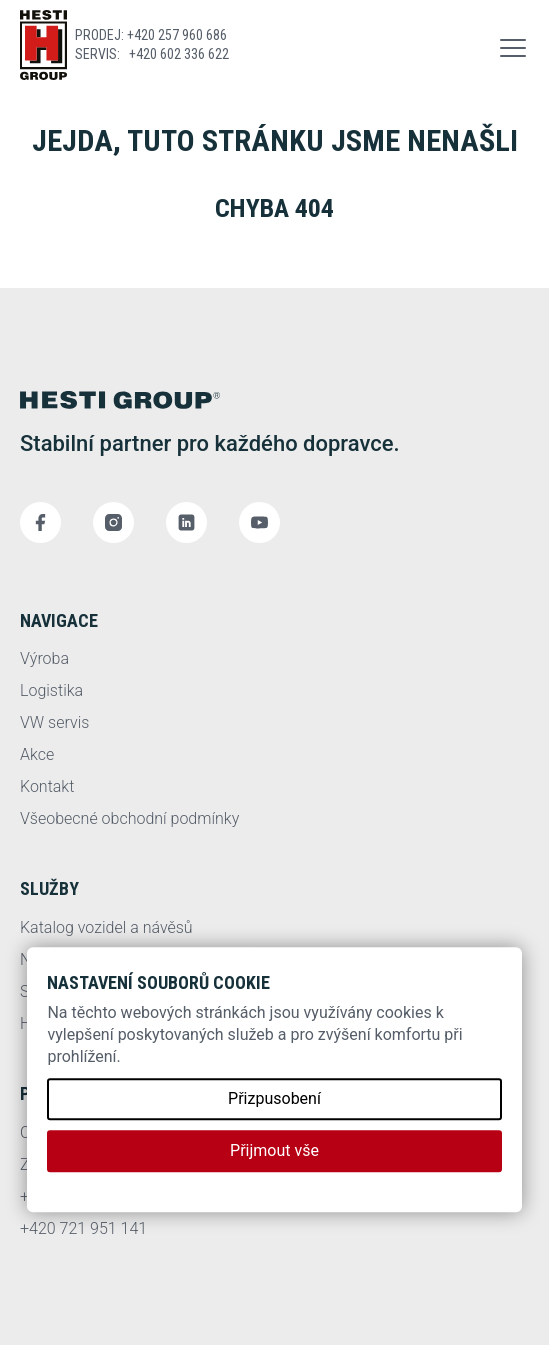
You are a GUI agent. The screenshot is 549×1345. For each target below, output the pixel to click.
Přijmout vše (274, 1150)
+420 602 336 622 (179, 54)
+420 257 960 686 (177, 35)
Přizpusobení (274, 1098)
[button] (513, 45)
